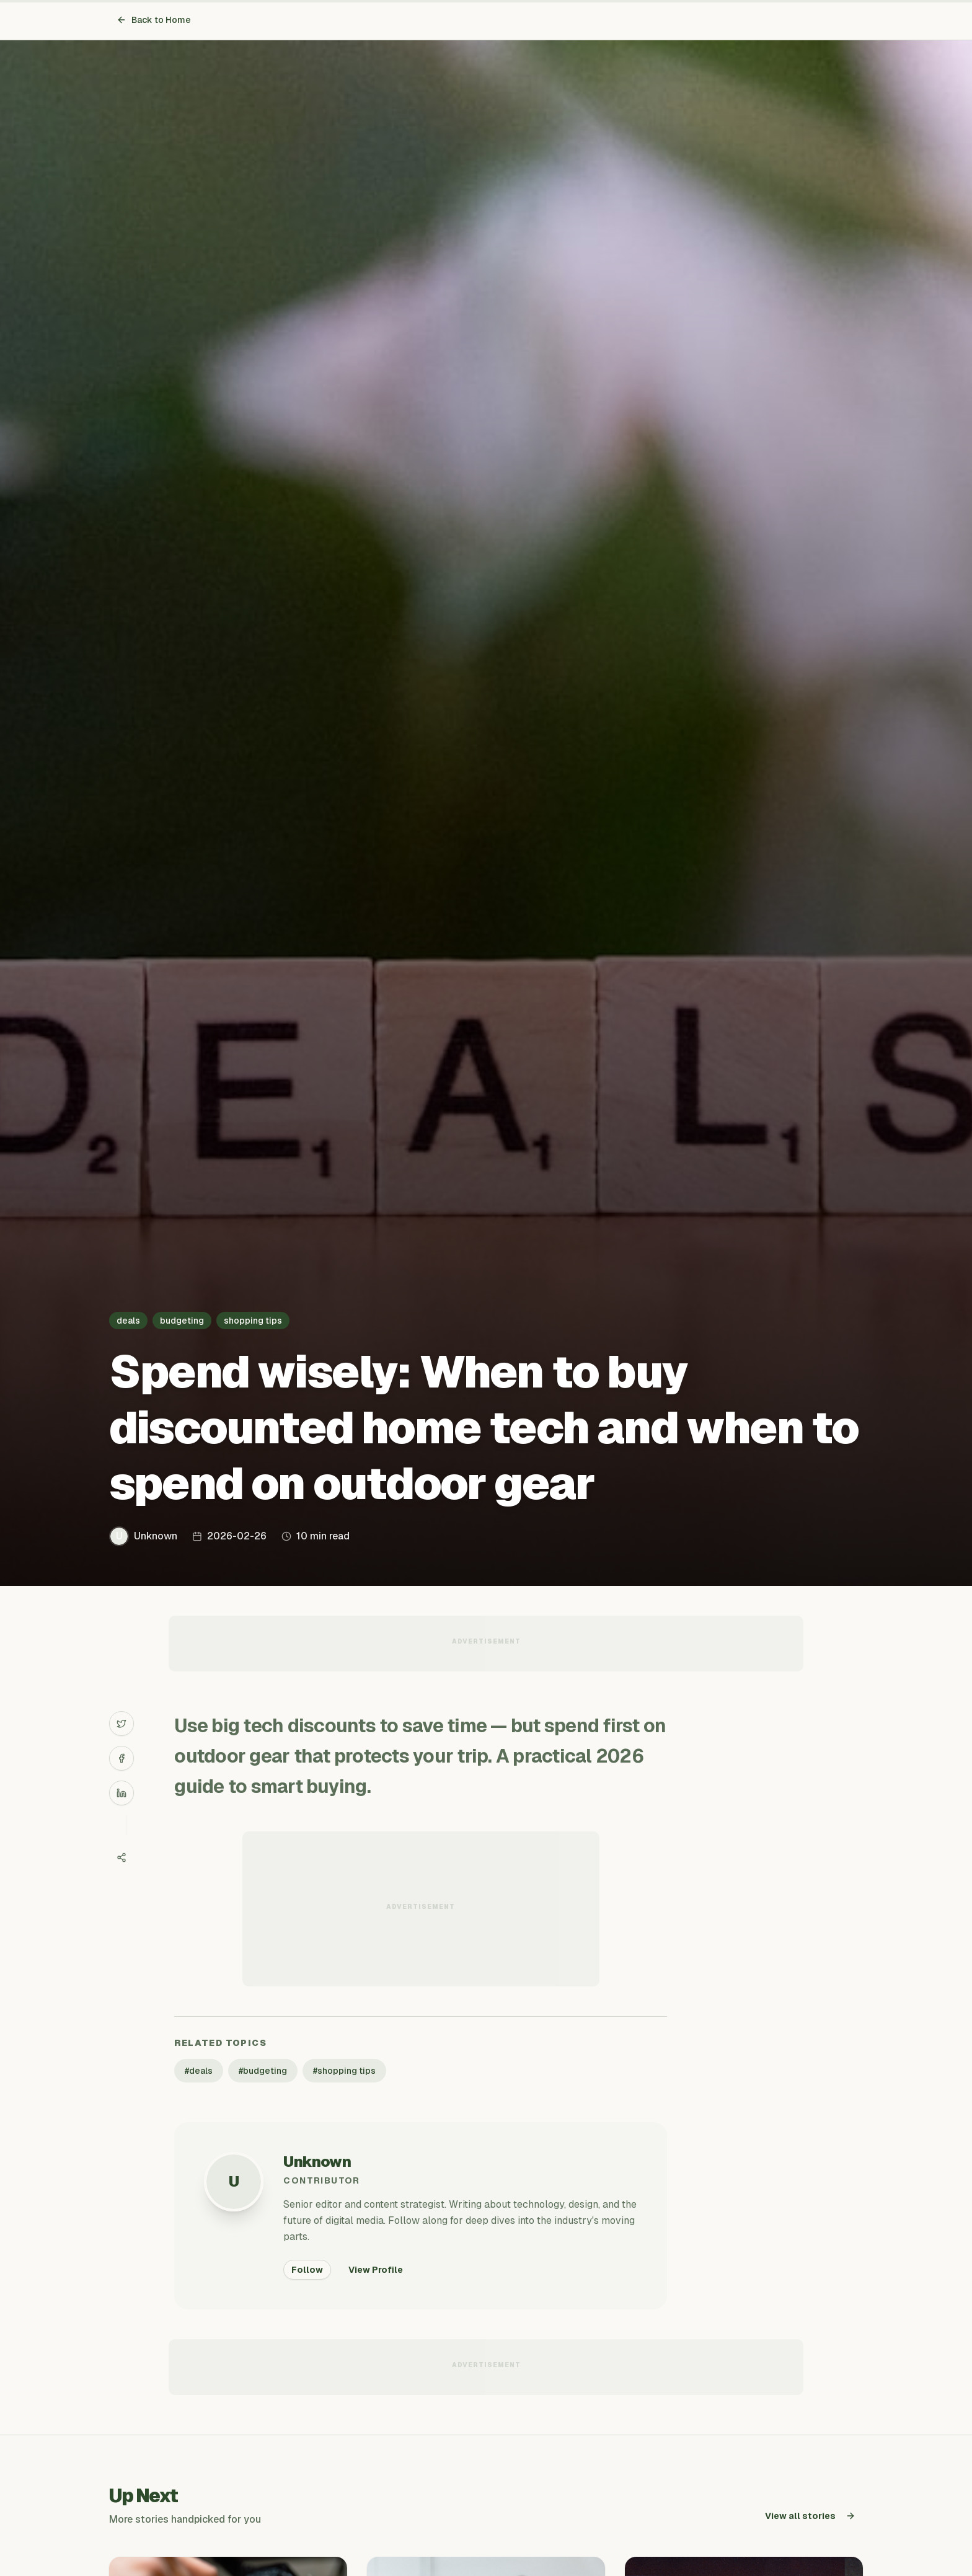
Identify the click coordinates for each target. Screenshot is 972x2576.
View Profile (375, 2269)
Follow (307, 2269)
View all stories (810, 2515)
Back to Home (154, 19)
